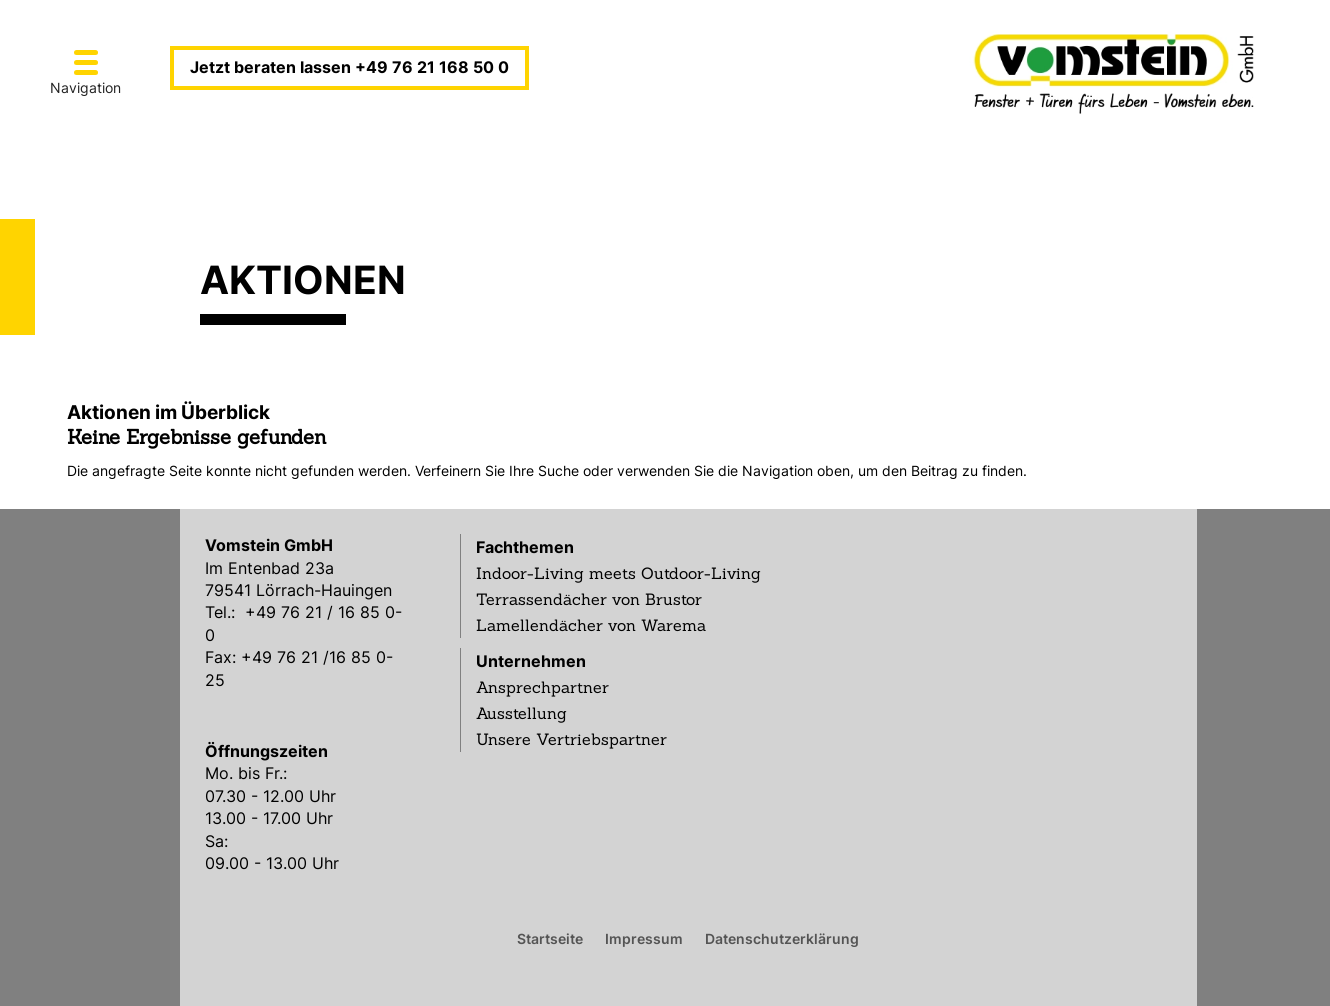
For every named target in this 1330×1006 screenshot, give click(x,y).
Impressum (644, 938)
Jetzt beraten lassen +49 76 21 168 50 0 (349, 67)
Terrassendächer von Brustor (589, 599)
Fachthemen (525, 547)
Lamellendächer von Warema (591, 625)
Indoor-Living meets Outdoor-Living (618, 573)
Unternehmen (531, 661)
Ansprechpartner (542, 687)
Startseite (550, 938)
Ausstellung (521, 713)
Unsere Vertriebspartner (571, 739)
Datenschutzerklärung (782, 938)
